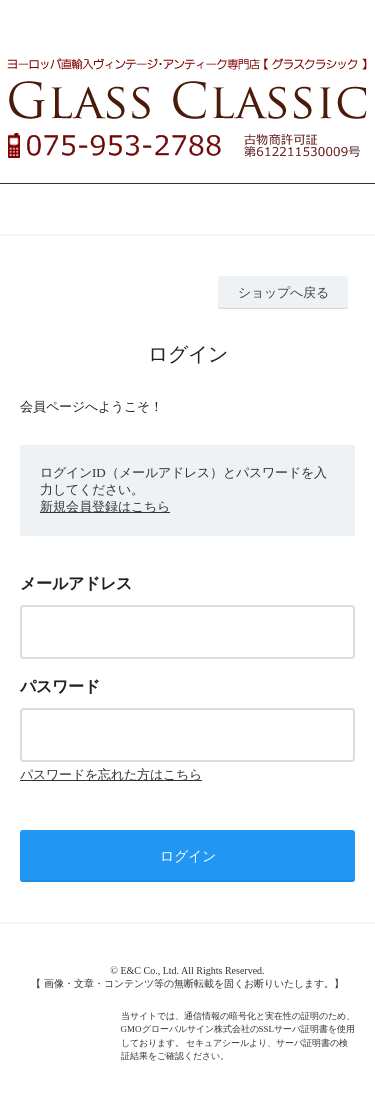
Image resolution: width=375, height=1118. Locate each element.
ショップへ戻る (283, 292)
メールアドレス (76, 583)
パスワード (60, 686)
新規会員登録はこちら (105, 506)
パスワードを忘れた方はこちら (111, 774)
